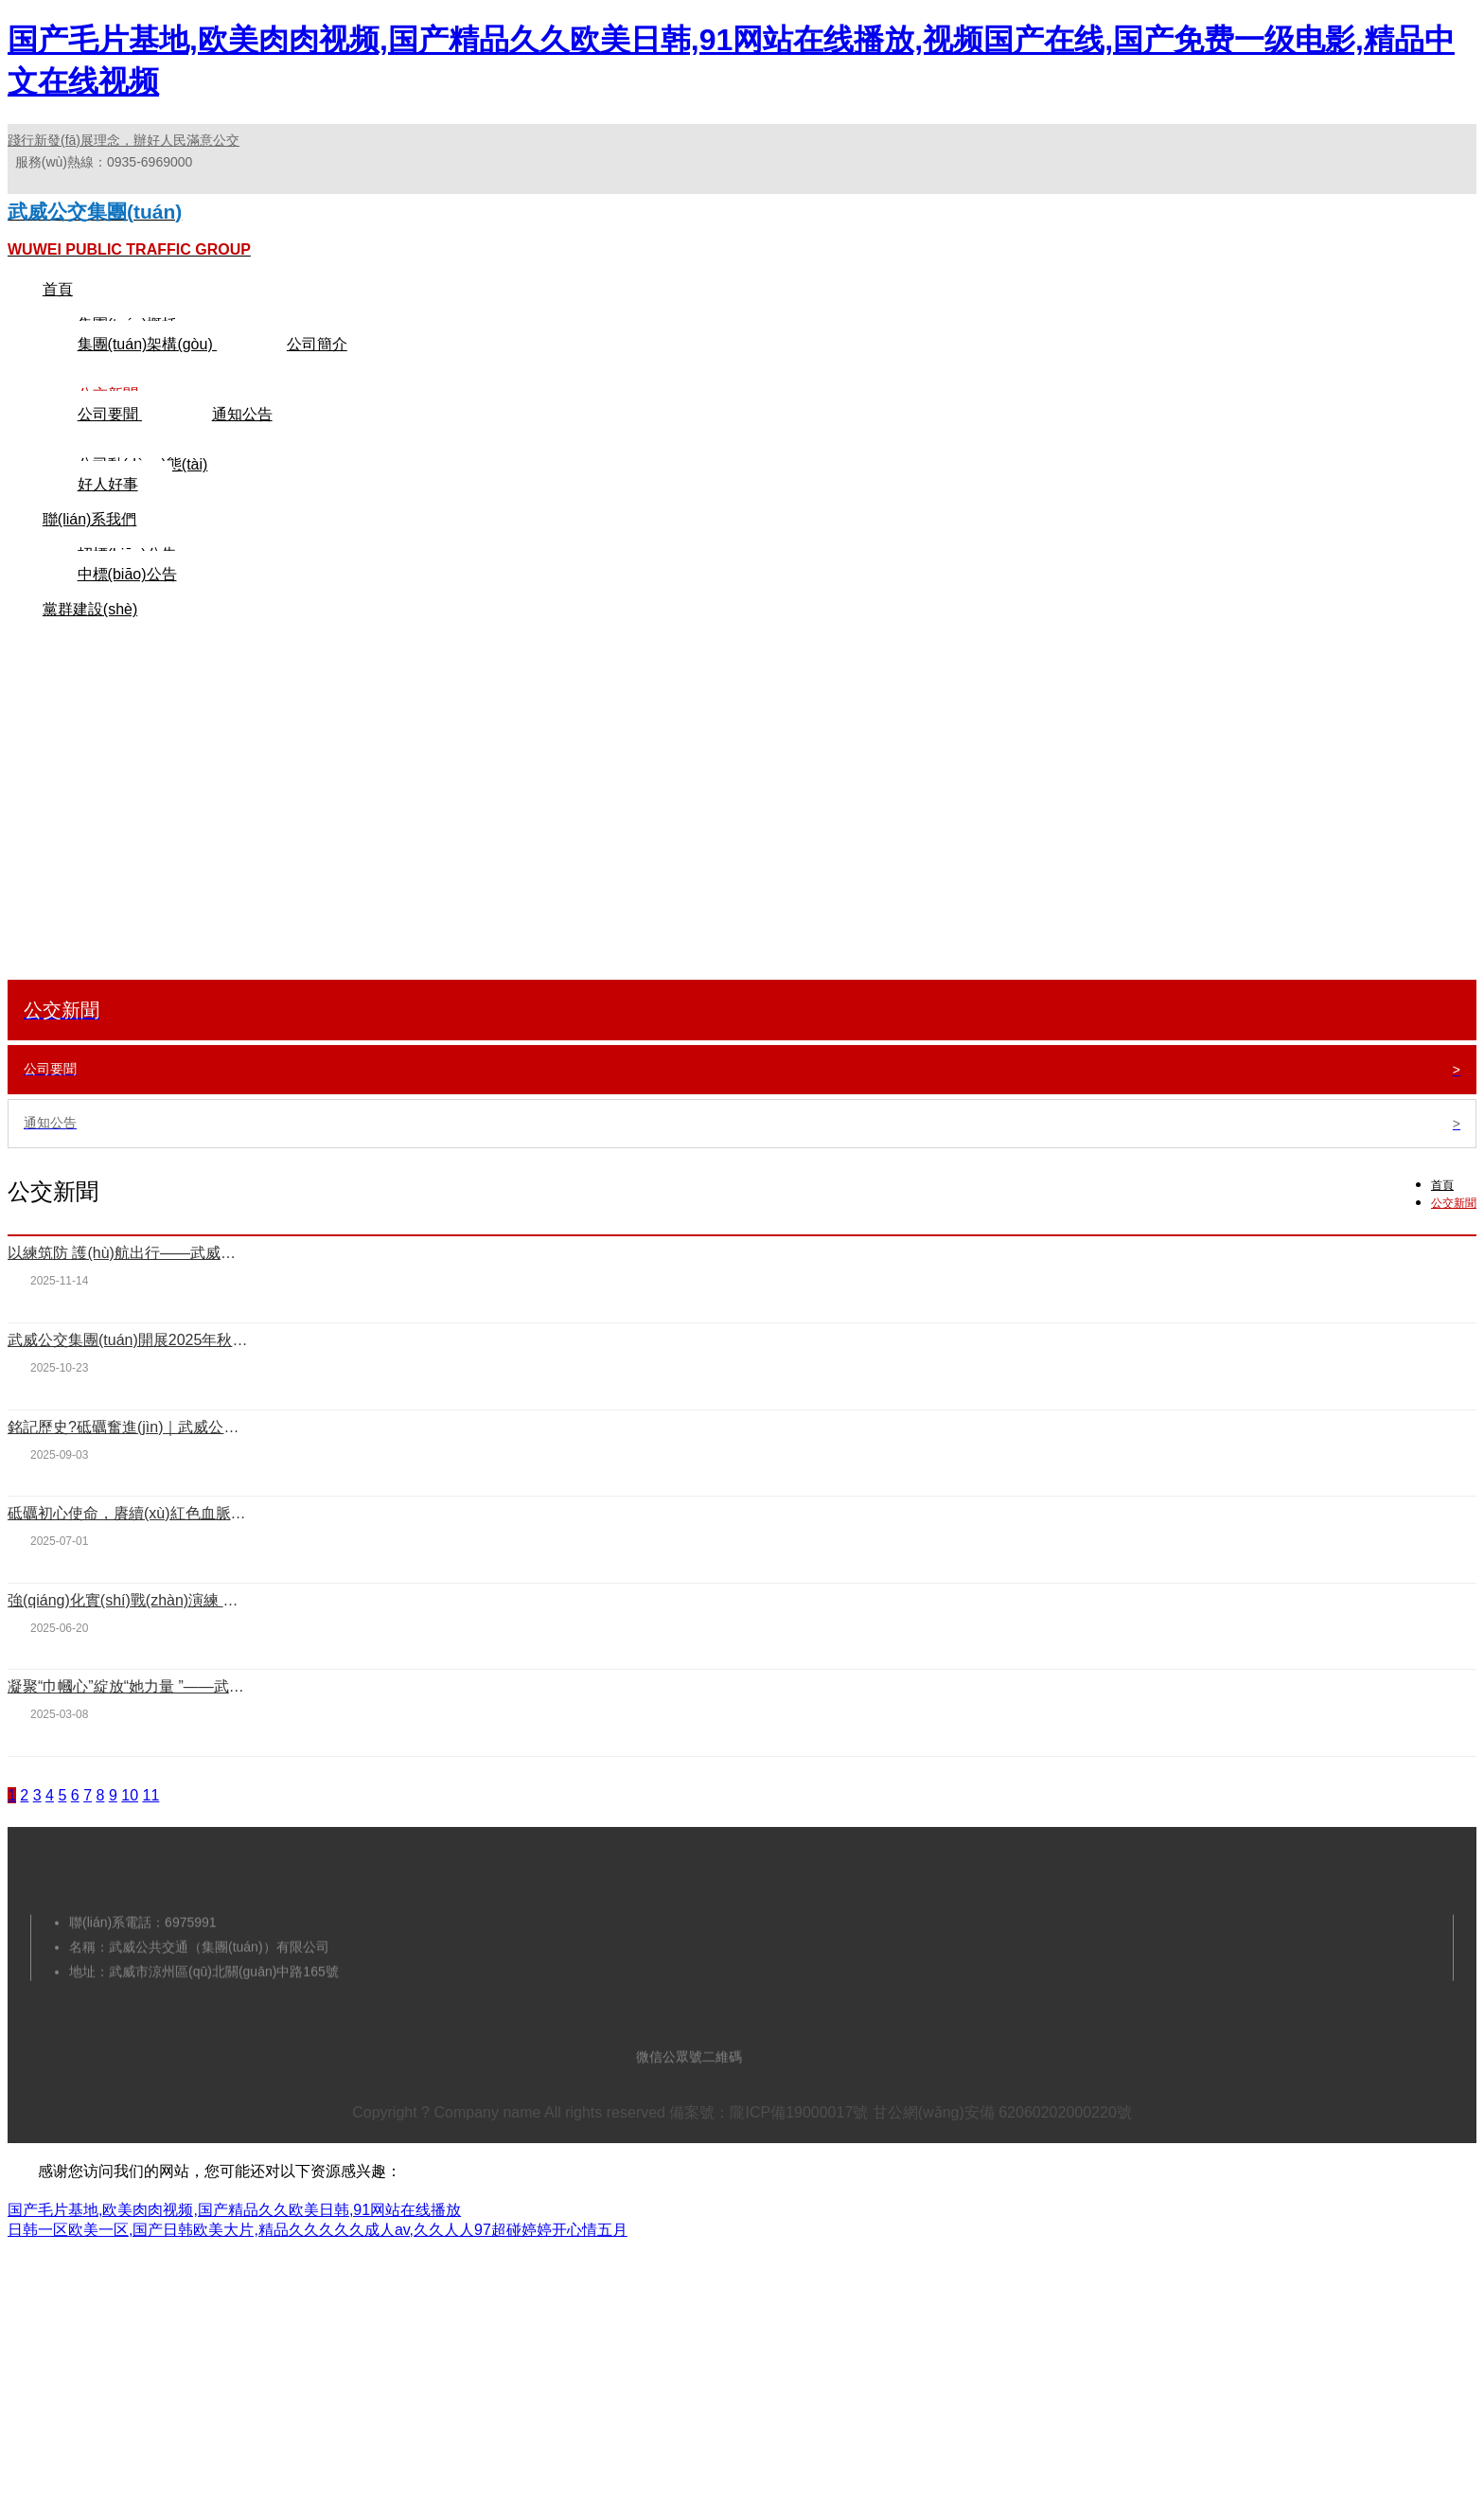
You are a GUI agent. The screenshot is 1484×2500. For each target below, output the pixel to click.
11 (150, 1829)
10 (129, 1829)
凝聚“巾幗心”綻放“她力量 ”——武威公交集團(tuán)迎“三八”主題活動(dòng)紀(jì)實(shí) (128, 1720)
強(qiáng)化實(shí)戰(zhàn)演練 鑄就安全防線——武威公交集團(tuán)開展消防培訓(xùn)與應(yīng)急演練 (128, 1634)
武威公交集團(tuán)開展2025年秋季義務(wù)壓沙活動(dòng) (128, 1374)
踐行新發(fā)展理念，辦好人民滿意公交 (123, 140)
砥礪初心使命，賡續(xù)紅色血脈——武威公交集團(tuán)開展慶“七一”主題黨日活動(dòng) (128, 1547)
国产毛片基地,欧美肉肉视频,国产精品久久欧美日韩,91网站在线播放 (234, 2244)
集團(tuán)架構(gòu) (148, 378)
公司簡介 (317, 378)
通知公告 (242, 448)
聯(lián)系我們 (90, 553)
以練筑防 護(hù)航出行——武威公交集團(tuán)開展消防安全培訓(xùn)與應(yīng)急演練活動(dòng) (128, 1287)
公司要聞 (110, 448)
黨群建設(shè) (90, 643)
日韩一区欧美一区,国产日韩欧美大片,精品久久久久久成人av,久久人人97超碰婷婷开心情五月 (317, 2264)
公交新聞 (1453, 1237)
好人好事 (108, 518)
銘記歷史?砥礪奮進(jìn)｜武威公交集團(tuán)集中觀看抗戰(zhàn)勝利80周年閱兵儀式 (128, 1461)
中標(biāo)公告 (127, 608)
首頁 (58, 323)
